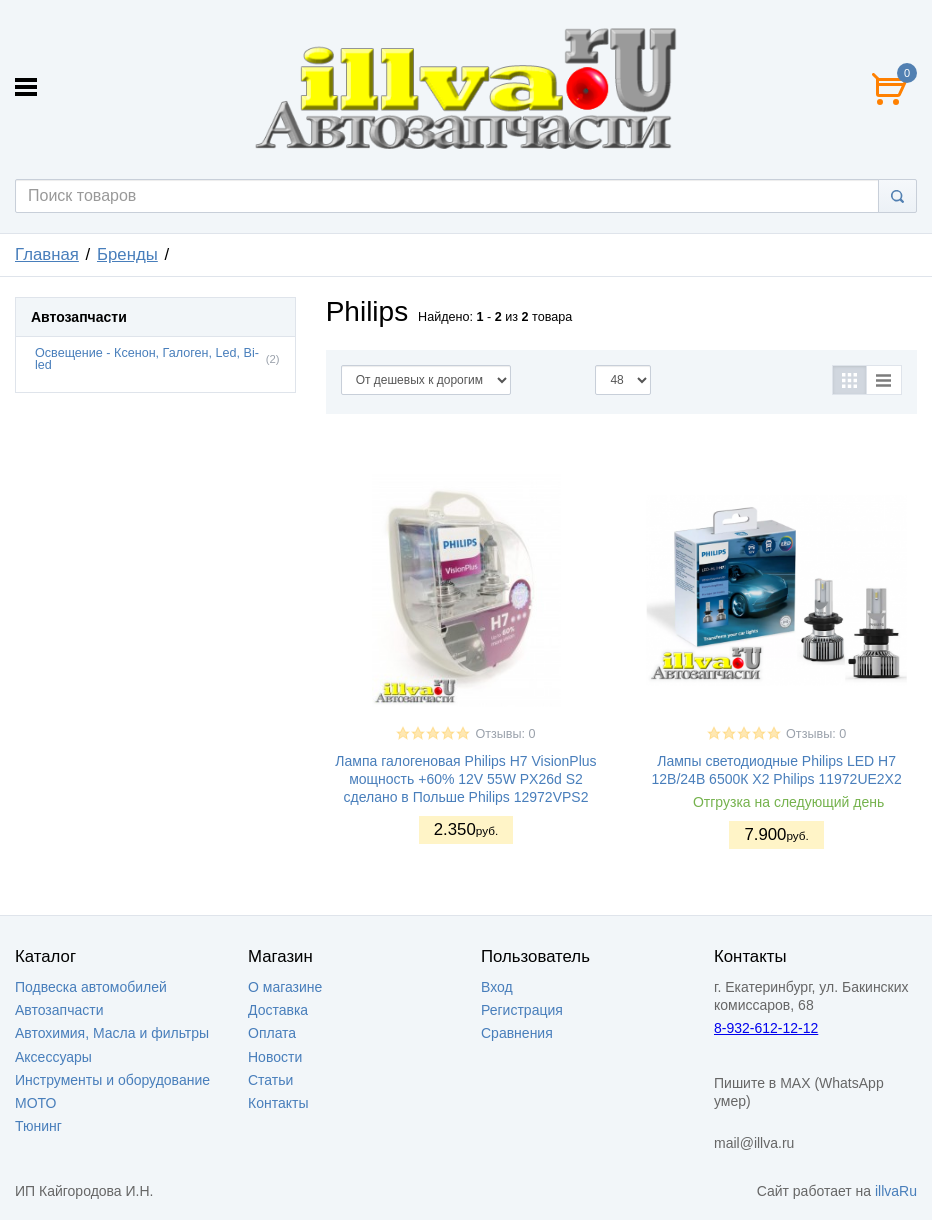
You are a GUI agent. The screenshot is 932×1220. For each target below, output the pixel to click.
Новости (275, 1057)
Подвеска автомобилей (91, 987)
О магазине (285, 987)
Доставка (278, 1010)
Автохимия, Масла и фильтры (112, 1033)
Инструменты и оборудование (112, 1080)
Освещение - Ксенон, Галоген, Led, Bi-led (147, 359)
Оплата (272, 1033)
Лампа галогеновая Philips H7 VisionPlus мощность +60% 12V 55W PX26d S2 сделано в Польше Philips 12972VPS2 (465, 779)
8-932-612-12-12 (766, 1028)
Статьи (270, 1080)
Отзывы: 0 (505, 734)
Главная (47, 254)
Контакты (278, 1103)
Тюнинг (38, 1126)
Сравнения (517, 1033)
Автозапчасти (59, 1010)
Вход (497, 987)
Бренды (127, 254)
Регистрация (522, 1010)
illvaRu (896, 1191)
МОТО (35, 1103)
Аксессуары (53, 1057)
